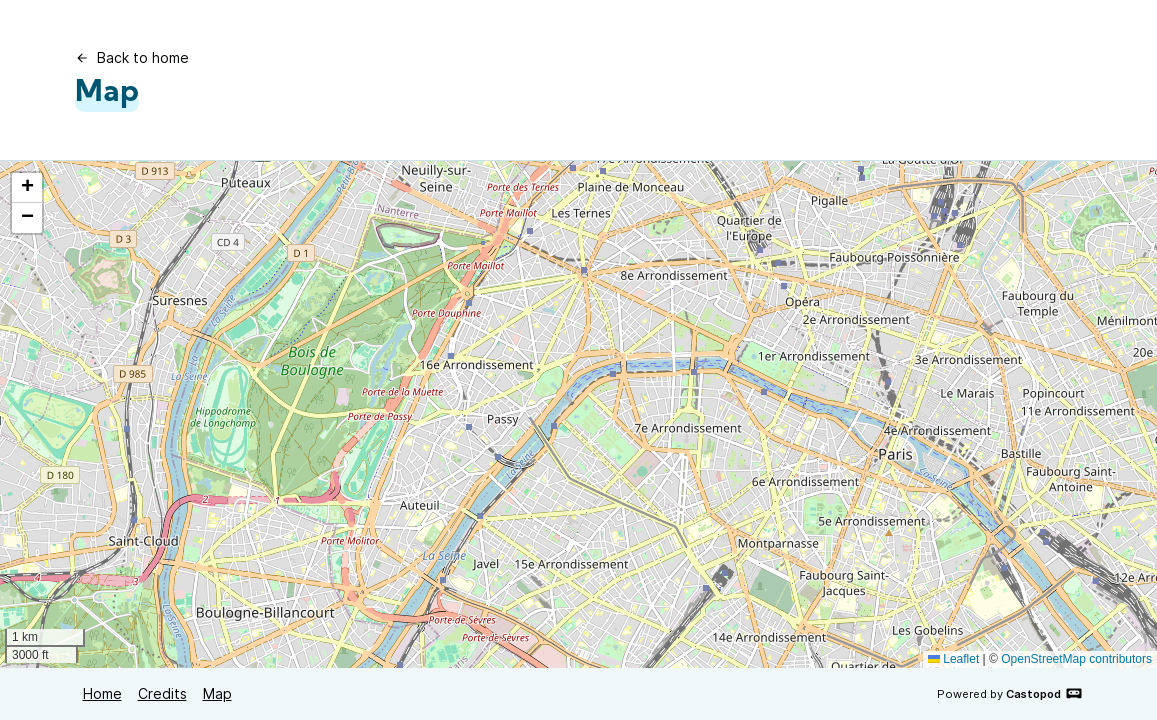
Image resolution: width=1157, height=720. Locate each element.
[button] (27, 188)
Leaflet (953, 659)
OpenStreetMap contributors (1076, 659)
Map (217, 693)
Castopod (1044, 693)
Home (102, 693)
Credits (162, 693)
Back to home (132, 57)
